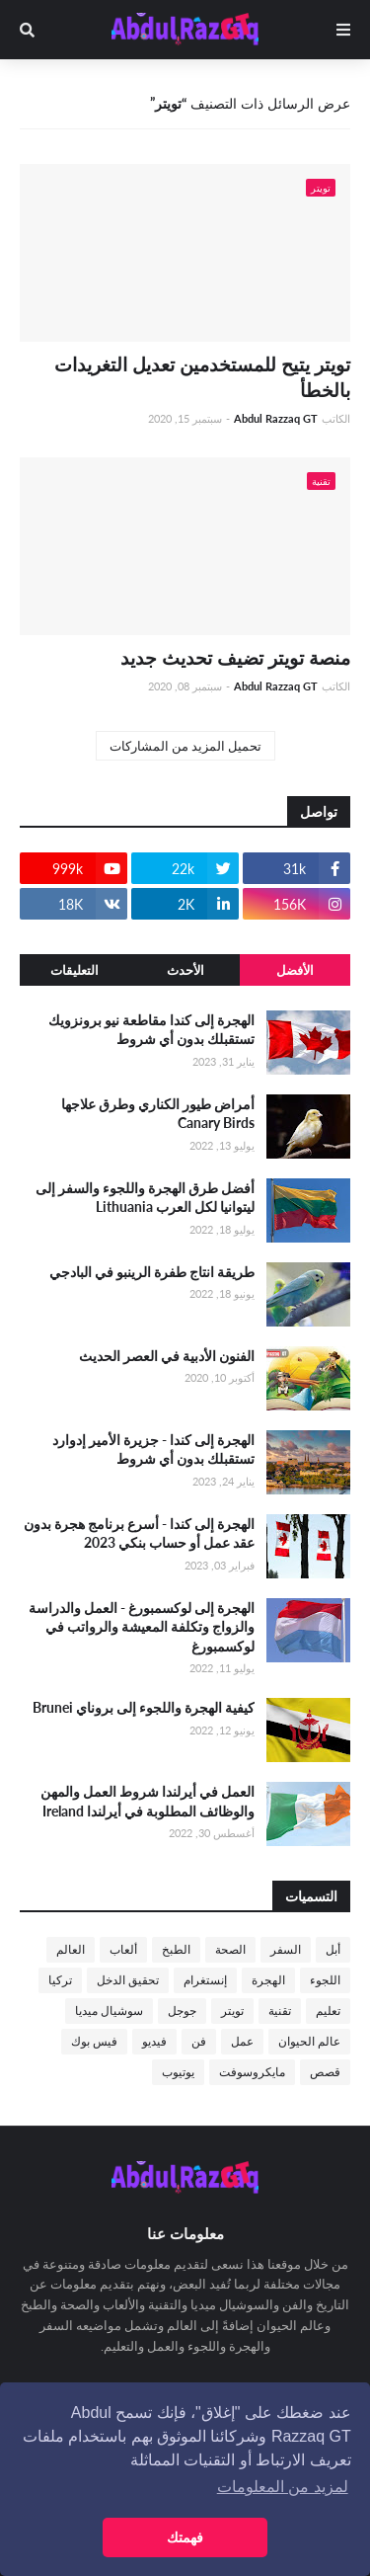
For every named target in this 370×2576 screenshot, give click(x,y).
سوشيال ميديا (109, 2010)
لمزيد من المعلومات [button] (282, 2486)
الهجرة (268, 1979)
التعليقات (74, 970)
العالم (70, 1949)
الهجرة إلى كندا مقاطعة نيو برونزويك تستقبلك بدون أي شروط (151, 1029)
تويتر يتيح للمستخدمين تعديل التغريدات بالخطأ (202, 377)
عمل (242, 2041)
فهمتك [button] (185, 2537)
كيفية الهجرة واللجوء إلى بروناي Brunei (144, 1707)
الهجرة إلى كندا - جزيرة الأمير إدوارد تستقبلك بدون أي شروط (153, 1449)
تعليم (328, 2010)
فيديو (154, 2041)
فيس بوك (94, 2041)
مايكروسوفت (252, 2071)
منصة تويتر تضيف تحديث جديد (235, 657)
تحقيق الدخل (128, 1979)
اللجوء (325, 1979)
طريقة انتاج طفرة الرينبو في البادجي (152, 1271)
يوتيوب (178, 2071)
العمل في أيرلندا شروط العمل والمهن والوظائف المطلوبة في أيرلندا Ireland (147, 1801)
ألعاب (123, 1949)
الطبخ (176, 1949)
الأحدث (185, 970)
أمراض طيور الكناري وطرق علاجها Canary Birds (158, 1113)
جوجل (182, 2010)
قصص (325, 2071)
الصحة (230, 1949)
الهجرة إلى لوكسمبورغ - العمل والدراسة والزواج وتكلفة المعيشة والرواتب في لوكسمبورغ (142, 1626)
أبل (333, 1949)
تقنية (279, 2010)
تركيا (60, 1979)
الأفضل (295, 970)
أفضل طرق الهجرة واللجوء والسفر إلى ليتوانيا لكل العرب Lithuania (145, 1197)
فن (198, 2041)
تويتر (232, 2010)
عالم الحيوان (309, 2041)
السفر (285, 1949)
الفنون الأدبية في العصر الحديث (167, 1355)
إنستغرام (205, 1979)
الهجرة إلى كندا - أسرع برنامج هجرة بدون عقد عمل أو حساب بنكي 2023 (139, 1533)
